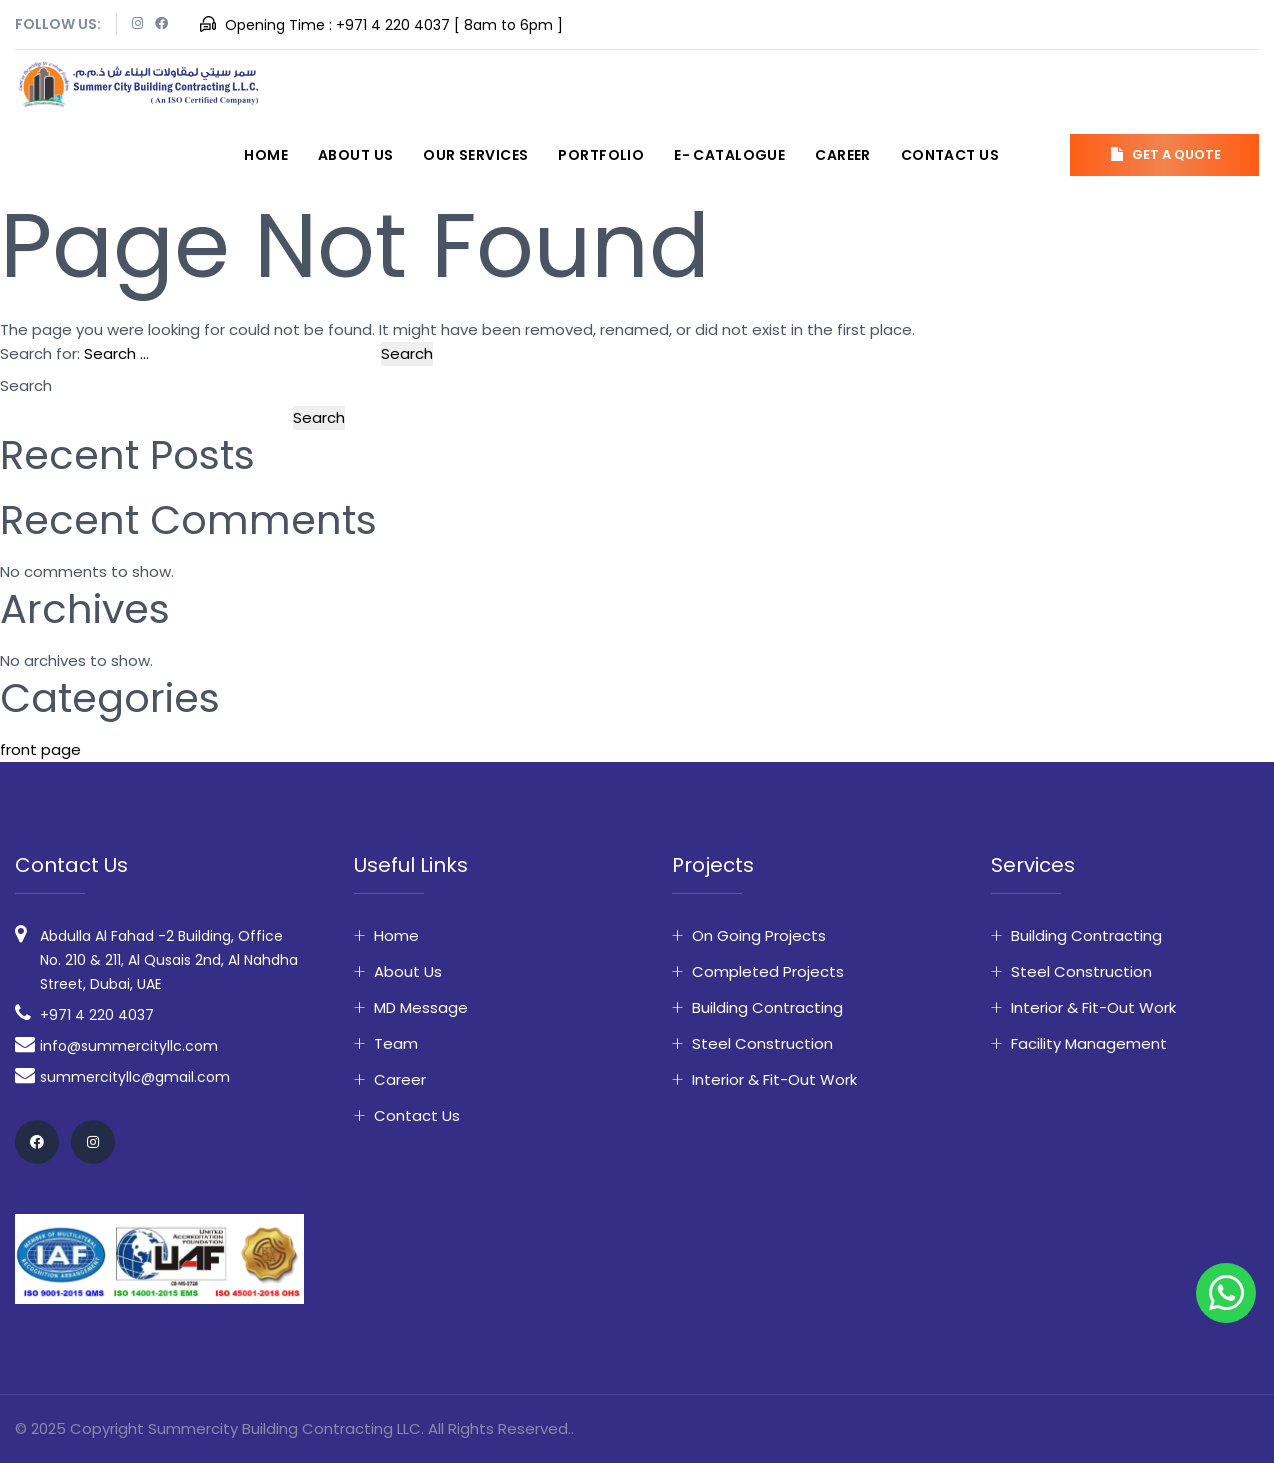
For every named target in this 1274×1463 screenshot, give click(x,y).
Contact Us (950, 155)
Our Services (475, 155)
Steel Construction (762, 1043)
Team (396, 1043)
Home (266, 155)
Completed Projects (768, 971)
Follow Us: (58, 24)
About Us (355, 155)
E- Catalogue (729, 155)
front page (40, 749)
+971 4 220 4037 (393, 25)
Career (843, 155)
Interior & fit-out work (774, 1079)
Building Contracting (767, 1007)
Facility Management (1089, 1043)
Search (26, 385)
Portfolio (601, 155)
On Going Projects (759, 935)
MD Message (421, 1007)
